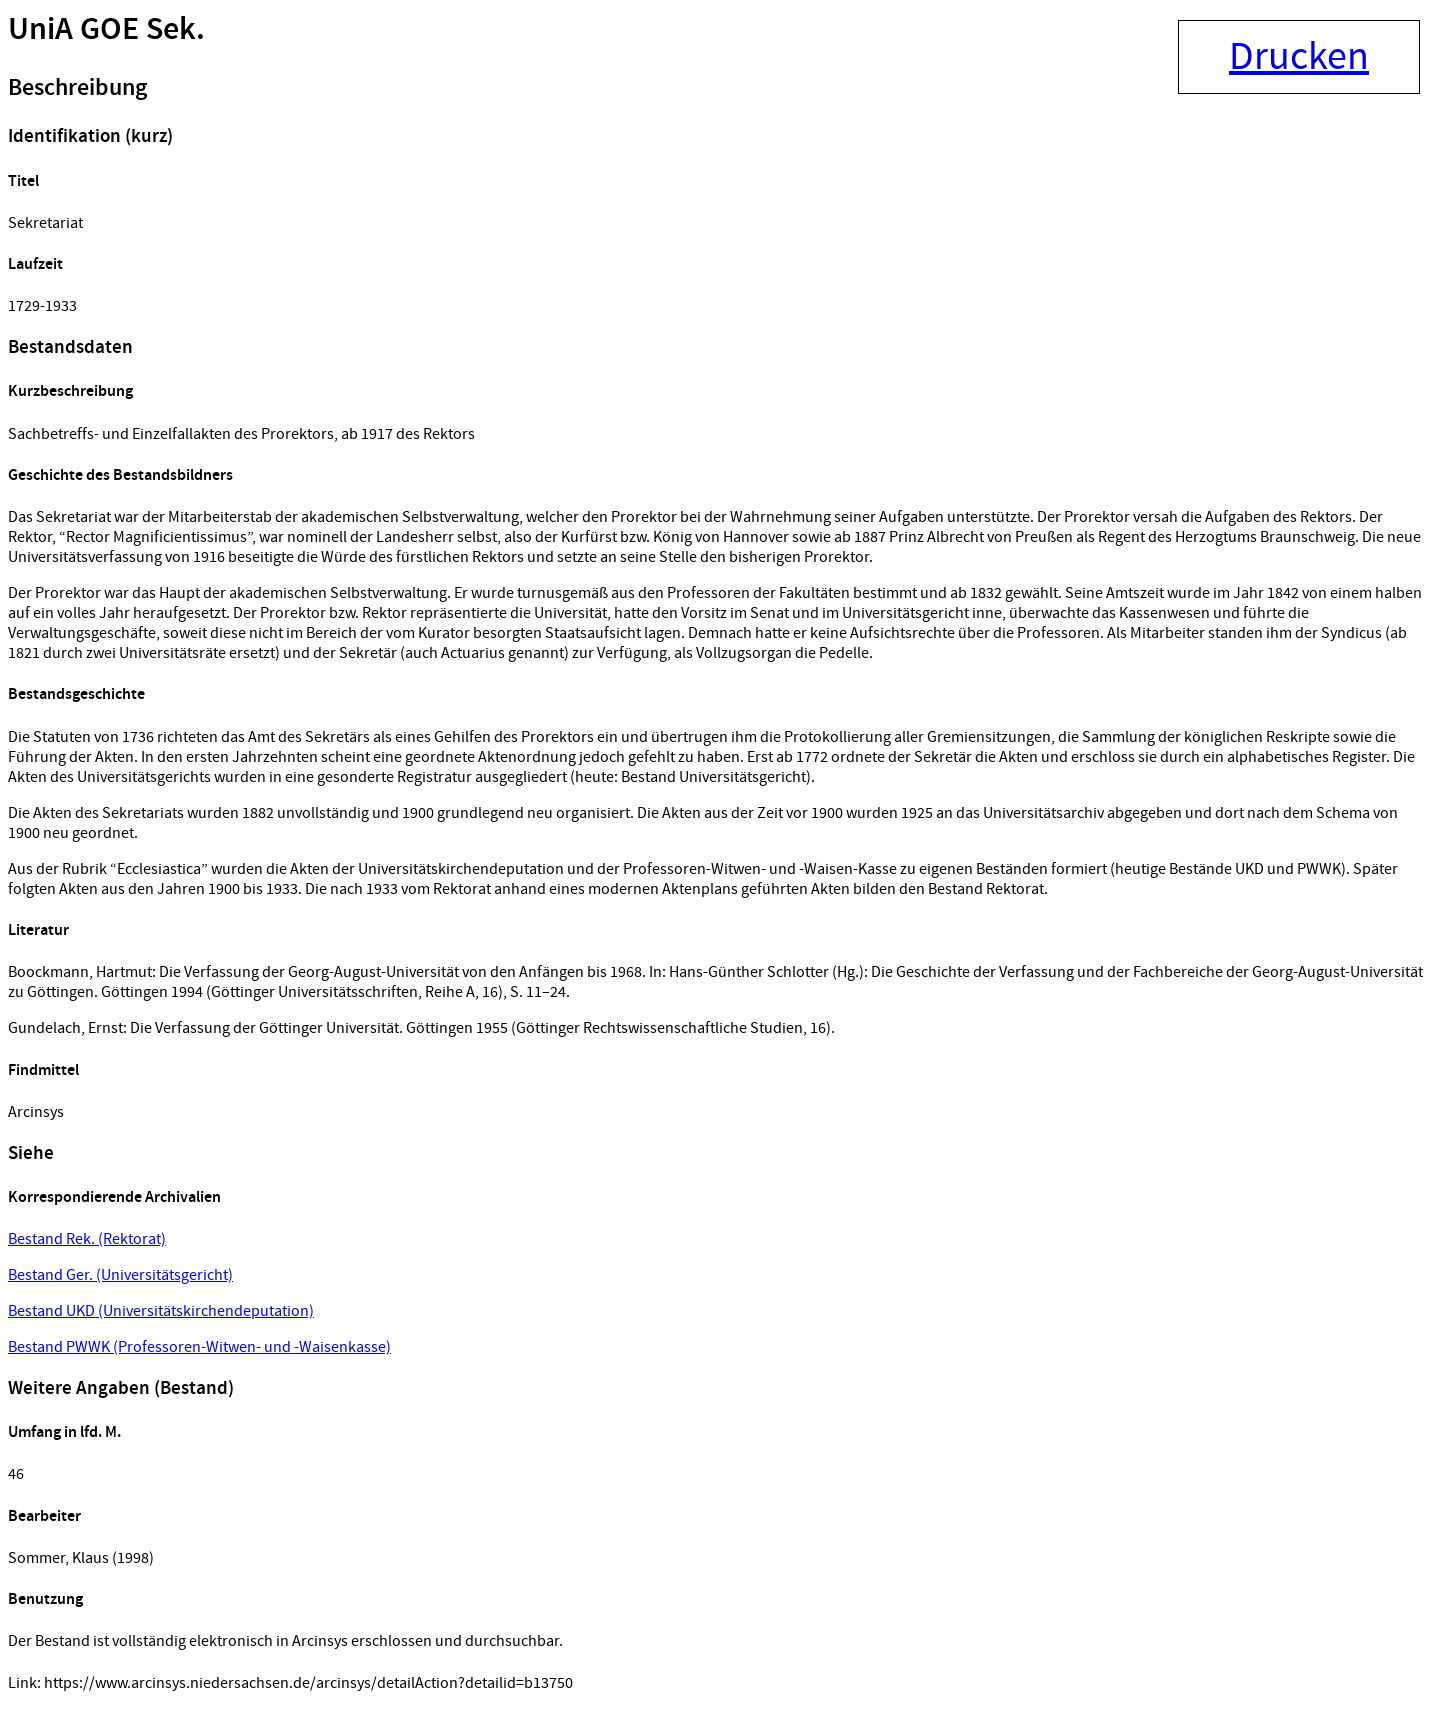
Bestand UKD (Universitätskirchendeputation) (161, 1311)
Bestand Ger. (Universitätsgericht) (120, 1275)
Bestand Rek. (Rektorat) (87, 1239)
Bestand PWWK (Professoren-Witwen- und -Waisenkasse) (199, 1347)
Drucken (1299, 57)
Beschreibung (77, 88)
